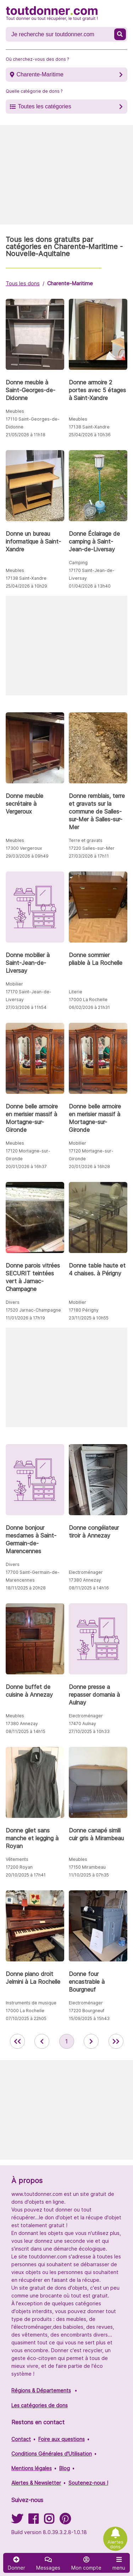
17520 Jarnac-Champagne (33, 1310)
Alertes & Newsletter (36, 2483)
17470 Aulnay (82, 1723)
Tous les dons (23, 283)
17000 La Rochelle (88, 999)
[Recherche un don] (60, 34)
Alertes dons (115, 2544)
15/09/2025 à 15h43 (89, 2018)
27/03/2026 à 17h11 (89, 856)
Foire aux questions (61, 2439)
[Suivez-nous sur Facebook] (33, 2521)
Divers (13, 1302)
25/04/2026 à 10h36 (90, 434)
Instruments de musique (31, 2002)
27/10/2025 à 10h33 (89, 1731)
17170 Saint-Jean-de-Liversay (92, 574)
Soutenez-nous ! (88, 2483)
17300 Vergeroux (24, 848)
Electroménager (86, 1572)
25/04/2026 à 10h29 (26, 586)
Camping (78, 562)
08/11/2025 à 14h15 (25, 1731)
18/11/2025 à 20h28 (26, 1588)
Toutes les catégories (44, 106)
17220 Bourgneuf (86, 2010)
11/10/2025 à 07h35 (89, 1875)
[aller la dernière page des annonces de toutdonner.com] (116, 2041)
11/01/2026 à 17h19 (25, 1318)
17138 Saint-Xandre (89, 427)
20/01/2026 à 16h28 (89, 1166)
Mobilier (14, 984)
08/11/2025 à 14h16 (89, 1588)
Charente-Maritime (39, 74)
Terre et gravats (85, 840)
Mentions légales (31, 2468)
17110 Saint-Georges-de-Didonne (33, 423)
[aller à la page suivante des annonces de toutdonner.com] (91, 2041)
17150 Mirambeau (87, 1867)
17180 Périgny (84, 1310)
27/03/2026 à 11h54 (26, 1007)
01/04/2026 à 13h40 (90, 586)
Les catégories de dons (39, 2405)
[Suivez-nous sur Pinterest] (65, 2521)
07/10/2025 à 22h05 (26, 2018)
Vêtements (17, 1859)
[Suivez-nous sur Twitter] (17, 2521)
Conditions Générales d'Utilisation (51, 2454)
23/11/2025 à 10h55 (89, 1318)
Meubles (15, 411)
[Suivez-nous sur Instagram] (49, 2521)
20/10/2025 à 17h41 (26, 1875)
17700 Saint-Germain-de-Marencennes (33, 1576)
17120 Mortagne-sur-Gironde (28, 1154)
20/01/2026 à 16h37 (26, 1166)
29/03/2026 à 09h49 (27, 856)
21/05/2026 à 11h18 (25, 434)
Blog (64, 2468)
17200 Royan (19, 1867)
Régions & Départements (41, 2390)
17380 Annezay (85, 1580)
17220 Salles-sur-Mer (92, 848)
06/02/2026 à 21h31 (89, 1007)
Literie (75, 991)
